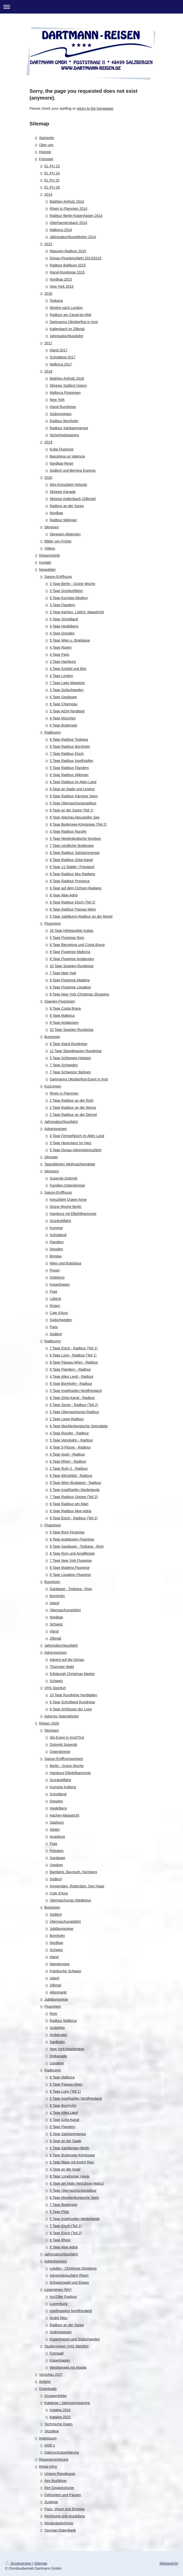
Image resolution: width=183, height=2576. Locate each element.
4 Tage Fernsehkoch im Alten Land (77, 1136)
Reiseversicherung (53, 2459)
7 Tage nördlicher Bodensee (72, 846)
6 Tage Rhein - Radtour (68, 1461)
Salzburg (57, 1822)
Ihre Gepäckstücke (59, 2488)
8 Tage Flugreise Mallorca (70, 952)
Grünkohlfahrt (60, 1221)
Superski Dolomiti (63, 1178)
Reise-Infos (48, 2467)
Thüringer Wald (62, 1667)
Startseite (46, 138)
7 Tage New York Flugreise (71, 1560)
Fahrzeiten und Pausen (62, 2495)
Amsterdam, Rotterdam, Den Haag (77, 1886)
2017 (48, 343)
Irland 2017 (58, 350)
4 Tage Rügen (61, 647)
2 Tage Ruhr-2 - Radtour (69, 1468)
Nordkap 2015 (61, 279)
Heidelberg (58, 1808)
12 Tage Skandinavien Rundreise (75, 1051)
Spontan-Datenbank (60, 2530)
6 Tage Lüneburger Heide (70, 2176)
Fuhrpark (46, 159)
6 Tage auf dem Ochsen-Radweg (75, 888)
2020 (48, 478)
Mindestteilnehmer (58, 2523)
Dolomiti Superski (63, 1745)
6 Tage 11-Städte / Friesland (72, 867)
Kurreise (56, 1228)
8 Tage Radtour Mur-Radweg (72, 874)
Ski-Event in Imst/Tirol (67, 1737)
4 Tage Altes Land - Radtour (71, 1376)
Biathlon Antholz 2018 (67, 378)
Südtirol (56, 1334)
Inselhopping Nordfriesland (71, 2311)
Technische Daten (58, 2424)
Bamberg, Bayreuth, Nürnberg (73, 1872)
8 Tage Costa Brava (65, 1008)
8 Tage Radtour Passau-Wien (73, 909)
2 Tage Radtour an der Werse (73, 1107)
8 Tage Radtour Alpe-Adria (70, 1511)
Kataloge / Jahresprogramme (67, 2403)
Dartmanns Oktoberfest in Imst (74, 322)
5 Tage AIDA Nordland (67, 711)
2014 (48, 194)
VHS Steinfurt (55, 1688)
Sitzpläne (51, 2431)
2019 (48, 442)
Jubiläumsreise (61, 1929)
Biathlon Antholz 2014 (67, 201)
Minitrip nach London (66, 308)
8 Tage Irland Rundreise (68, 1044)
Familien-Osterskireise (67, 1185)
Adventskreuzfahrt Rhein (69, 2275)
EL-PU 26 (52, 187)
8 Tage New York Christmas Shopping (79, 994)
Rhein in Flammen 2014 (68, 209)
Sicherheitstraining (64, 435)
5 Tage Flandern (62, 2127)
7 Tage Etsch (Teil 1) (66, 2226)
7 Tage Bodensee (63, 2205)
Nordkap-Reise (61, 463)
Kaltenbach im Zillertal (67, 329)
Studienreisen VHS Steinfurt (66, 2346)
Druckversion (18, 2563)
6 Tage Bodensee (63, 725)
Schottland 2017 (62, 357)
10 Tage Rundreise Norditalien (73, 1695)
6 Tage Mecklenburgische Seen (74, 2198)
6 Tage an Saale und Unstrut (72, 789)
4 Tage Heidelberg (64, 626)
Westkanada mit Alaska (68, 2367)
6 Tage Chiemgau (63, 704)
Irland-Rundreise (63, 407)
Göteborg (57, 1277)
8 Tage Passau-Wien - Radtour (74, 1362)
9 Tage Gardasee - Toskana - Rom (77, 1546)
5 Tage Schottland (64, 619)
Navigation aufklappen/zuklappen (91, 6)
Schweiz (56, 1624)
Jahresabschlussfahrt (66, 336)
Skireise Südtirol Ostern (68, 385)
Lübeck (55, 1299)
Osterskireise (60, 1752)
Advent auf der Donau (67, 1660)
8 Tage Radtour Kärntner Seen (74, 796)
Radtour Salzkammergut (69, 428)
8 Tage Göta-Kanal (64, 2120)
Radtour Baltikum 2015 (68, 265)
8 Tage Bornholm (63, 2106)
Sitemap (40, 2563)
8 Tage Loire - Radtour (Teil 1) (73, 1355)
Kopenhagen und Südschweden (75, 2339)
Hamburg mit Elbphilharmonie (73, 1214)
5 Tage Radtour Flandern (69, 768)
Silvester (51, 1157)
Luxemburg (58, 2304)
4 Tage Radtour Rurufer (68, 831)
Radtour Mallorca (63, 2021)
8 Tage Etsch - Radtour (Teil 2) (73, 1518)
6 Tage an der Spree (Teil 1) (71, 810)
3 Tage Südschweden (67, 690)
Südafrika (57, 2028)
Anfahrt (44, 2382)
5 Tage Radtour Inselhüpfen (71, 761)
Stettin (55, 1829)
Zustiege (51, 2502)
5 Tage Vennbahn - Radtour (71, 1440)
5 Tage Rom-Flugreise (67, 1532)
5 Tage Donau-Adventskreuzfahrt (75, 1150)
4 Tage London (61, 676)
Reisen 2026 (49, 1723)
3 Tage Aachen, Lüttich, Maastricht (77, 612)
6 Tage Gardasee (63, 697)
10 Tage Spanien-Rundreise (71, 966)
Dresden (56, 1249)
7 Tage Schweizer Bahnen (70, 1072)
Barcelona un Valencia (67, 456)
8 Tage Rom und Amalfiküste (72, 1553)
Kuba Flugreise (61, 449)
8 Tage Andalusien (64, 1023)
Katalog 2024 (60, 2410)
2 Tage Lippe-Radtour (67, 1419)
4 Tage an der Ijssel (65, 2169)
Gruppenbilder (55, 2396)
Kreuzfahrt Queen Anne (68, 1199)
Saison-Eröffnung (58, 577)
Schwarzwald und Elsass (69, 2282)
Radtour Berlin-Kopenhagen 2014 (76, 216)
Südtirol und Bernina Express (72, 470)
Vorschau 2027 (51, 2374)
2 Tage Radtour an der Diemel (73, 1115)
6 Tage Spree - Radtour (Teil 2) (74, 1405)
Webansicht (168, 2563)
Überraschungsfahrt (65, 1610)
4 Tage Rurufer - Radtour (69, 1433)
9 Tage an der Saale (65, 2141)
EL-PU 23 (52, 166)
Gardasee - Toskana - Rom (71, 1589)
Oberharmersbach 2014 (68, 223)
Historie (45, 152)
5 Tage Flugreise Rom (67, 938)
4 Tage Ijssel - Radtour (67, 1454)
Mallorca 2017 (61, 364)
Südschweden (61, 1320)
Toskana (56, 301)
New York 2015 (61, 286)
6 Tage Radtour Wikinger (69, 775)
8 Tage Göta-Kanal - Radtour (72, 1398)
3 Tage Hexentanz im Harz (70, 1143)
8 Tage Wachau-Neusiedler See (74, 817)
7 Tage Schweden (64, 1065)
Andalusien (58, 2035)
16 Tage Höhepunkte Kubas (71, 931)
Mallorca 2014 (61, 230)
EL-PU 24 (52, 173)
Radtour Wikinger (63, 520)
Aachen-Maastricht (64, 1815)
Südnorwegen (60, 414)
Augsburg (57, 1837)
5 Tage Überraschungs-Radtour (74, 1412)
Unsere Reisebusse (59, 2474)
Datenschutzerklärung (61, 2452)
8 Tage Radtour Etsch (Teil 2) (72, 902)
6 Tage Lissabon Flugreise (70, 1575)
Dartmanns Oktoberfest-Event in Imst (79, 1079)
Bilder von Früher (57, 541)
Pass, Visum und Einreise (64, 2509)
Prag (53, 1292)
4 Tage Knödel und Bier (68, 669)
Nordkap (56, 513)
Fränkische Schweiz (65, 1971)
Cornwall (56, 2353)
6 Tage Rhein (60, 2240)
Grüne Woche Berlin (66, 1207)
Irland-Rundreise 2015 (67, 272)
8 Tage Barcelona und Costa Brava (77, 945)
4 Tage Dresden (62, 633)
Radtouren (52, 732)
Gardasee (57, 1858)
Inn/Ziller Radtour (63, 2297)
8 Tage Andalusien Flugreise (72, 1539)
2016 (48, 293)
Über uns (46, 145)
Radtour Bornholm (64, 421)
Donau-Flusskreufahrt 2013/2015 (75, 258)
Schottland (58, 1235)
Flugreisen (52, 923)
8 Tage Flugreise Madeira (70, 980)
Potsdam (57, 1851)
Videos (49, 548)
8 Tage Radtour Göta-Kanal (71, 860)
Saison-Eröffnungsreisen (63, 1759)
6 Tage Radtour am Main (69, 1504)
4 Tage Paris (59, 654)
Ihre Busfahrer (55, 2481)
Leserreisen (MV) (57, 2290)
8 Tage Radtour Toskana (69, 739)
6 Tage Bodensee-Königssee (72, 2155)
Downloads (47, 2389)
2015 (48, 244)
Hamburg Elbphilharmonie (70, 1773)
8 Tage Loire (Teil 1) (65, 2091)
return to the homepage (95, 108)
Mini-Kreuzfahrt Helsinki (68, 485)
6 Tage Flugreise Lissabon (70, 987)
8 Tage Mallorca (62, 1015)
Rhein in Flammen (64, 1093)
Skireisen (51, 527)
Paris (54, 1327)
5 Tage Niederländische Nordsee (75, 839)
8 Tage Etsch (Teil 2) (66, 2233)
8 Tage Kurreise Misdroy (69, 598)
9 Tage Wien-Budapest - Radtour (75, 1483)
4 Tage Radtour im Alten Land (73, 782)
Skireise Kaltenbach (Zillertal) (73, 499)
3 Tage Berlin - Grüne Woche (72, 584)
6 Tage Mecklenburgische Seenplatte (79, 1426)
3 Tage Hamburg (63, 662)
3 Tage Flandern (62, 605)
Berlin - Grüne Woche (67, 1766)
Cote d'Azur (59, 1313)
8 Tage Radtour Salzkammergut (74, 853)
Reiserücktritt (49, 555)
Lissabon (57, 2063)
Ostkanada (58, 2056)
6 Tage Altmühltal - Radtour (71, 1476)
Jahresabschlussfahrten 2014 (73, 237)
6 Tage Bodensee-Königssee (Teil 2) (78, 824)
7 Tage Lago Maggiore (67, 683)
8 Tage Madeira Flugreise (70, 1568)
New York (57, 400)
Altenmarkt (58, 1992)
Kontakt (45, 562)
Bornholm (57, 1596)
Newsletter (47, 570)
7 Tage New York (63, 973)
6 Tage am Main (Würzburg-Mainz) (77, 2183)
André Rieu (58, 2318)
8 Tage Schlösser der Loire (71, 1709)
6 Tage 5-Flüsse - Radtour (70, 1447)
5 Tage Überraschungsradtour (73, 803)
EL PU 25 (51, 180)
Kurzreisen (52, 1086)
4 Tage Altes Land (64, 2113)
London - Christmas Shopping (73, 2268)
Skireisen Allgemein (65, 534)
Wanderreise (60, 1964)
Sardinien (57, 2042)
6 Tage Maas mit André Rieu (72, 2162)
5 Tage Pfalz (59, 2212)
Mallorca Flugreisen (65, 393)
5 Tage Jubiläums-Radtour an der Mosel (81, 916)
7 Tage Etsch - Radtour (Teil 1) (73, 1348)
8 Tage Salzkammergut (68, 2134)
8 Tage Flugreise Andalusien (72, 959)
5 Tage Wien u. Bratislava (70, 640)
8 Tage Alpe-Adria (63, 895)
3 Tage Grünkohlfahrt (66, 591)
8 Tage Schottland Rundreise (72, 1702)
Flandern (57, 1242)
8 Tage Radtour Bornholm (70, 746)
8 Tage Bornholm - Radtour (71, 1384)
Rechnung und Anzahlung (64, 2516)
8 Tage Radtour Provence (70, 881)
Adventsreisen (55, 1129)
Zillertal (55, 1638)
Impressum (47, 2438)
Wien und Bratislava (65, 1263)
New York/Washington (67, 2049)
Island (54, 1603)
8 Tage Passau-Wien (66, 2084)
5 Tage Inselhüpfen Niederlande (74, 1490)
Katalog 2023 (60, 2417)
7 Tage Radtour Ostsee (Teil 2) (74, 1497)
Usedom (56, 1865)
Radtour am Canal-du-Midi (70, 315)
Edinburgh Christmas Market (72, 1674)
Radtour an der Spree (67, 506)
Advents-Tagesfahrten (61, 1716)
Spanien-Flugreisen (59, 1001)
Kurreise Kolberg (63, 1787)
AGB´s (49, 2445)
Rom (53, 2014)
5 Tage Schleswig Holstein (70, 1058)
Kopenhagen (60, 1284)
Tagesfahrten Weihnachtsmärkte (69, 1164)
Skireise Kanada (62, 492)
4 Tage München (63, 718)
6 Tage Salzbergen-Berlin (69, 2148)
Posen (55, 1270)
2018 (48, 371)
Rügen (55, 1306)
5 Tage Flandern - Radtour (70, 1369)
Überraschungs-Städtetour (70, 1900)
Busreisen (52, 1037)
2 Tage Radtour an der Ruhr (71, 1100)
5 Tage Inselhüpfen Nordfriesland (75, 1391)
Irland (54, 1631)
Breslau (56, 1256)
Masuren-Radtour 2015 (68, 251)
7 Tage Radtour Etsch (67, 754)
